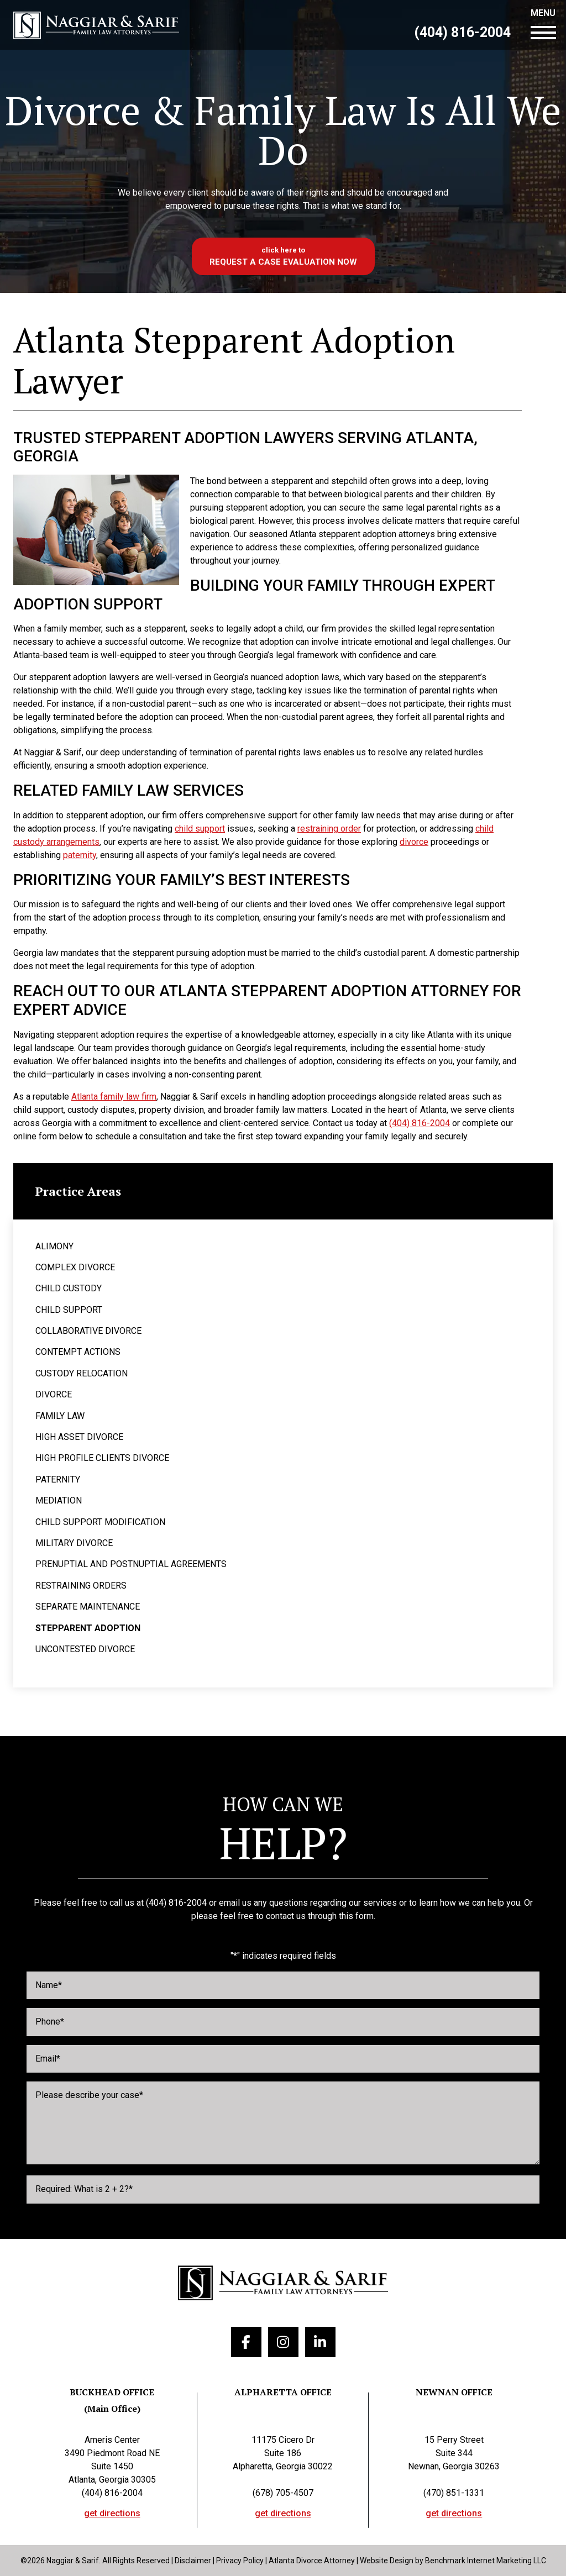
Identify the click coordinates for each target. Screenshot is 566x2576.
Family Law (60, 1416)
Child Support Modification (100, 1522)
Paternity (57, 1479)
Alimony (54, 1246)
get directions (112, 2514)
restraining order (329, 828)
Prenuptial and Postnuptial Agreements (131, 1564)
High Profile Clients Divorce (102, 1458)
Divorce (53, 1394)
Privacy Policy (240, 2560)
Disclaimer (193, 2560)
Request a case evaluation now (283, 262)
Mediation (58, 1500)
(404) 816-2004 (462, 32)
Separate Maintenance (87, 1606)
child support (200, 828)
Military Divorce (74, 1543)
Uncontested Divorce (85, 1649)
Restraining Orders (81, 1585)
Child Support (68, 1310)
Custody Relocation (81, 1373)
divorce (414, 842)
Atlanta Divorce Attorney (312, 2560)
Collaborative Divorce (88, 1331)
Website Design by (391, 2560)
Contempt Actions (77, 1352)
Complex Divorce (75, 1267)
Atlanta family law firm (113, 1096)
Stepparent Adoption (87, 1628)
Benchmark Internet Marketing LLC (485, 2560)
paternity (79, 855)
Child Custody (68, 1288)
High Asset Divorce (79, 1437)
